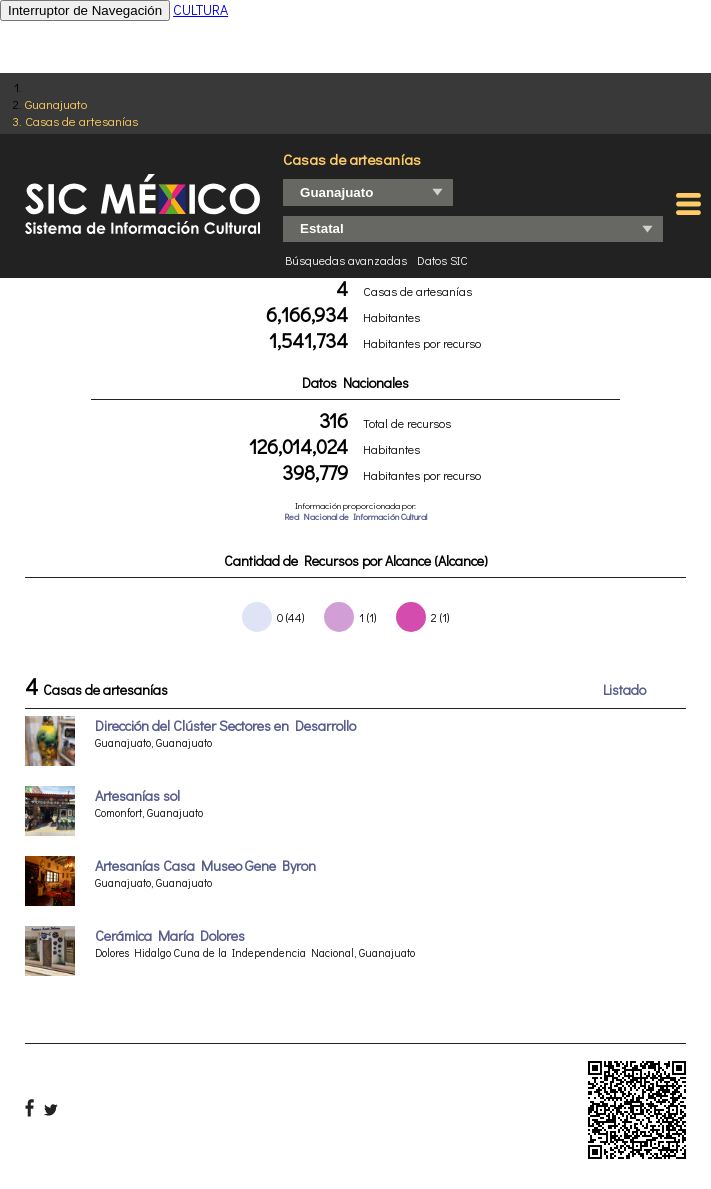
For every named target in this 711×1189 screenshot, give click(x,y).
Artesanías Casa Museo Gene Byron (205, 865)
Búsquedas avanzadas (346, 260)
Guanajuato (56, 103)
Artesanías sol (137, 795)
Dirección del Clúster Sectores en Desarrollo (225, 725)
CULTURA (200, 9)
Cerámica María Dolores (170, 935)
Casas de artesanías (81, 120)
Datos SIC (442, 260)
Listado (624, 689)
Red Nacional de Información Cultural (355, 516)
